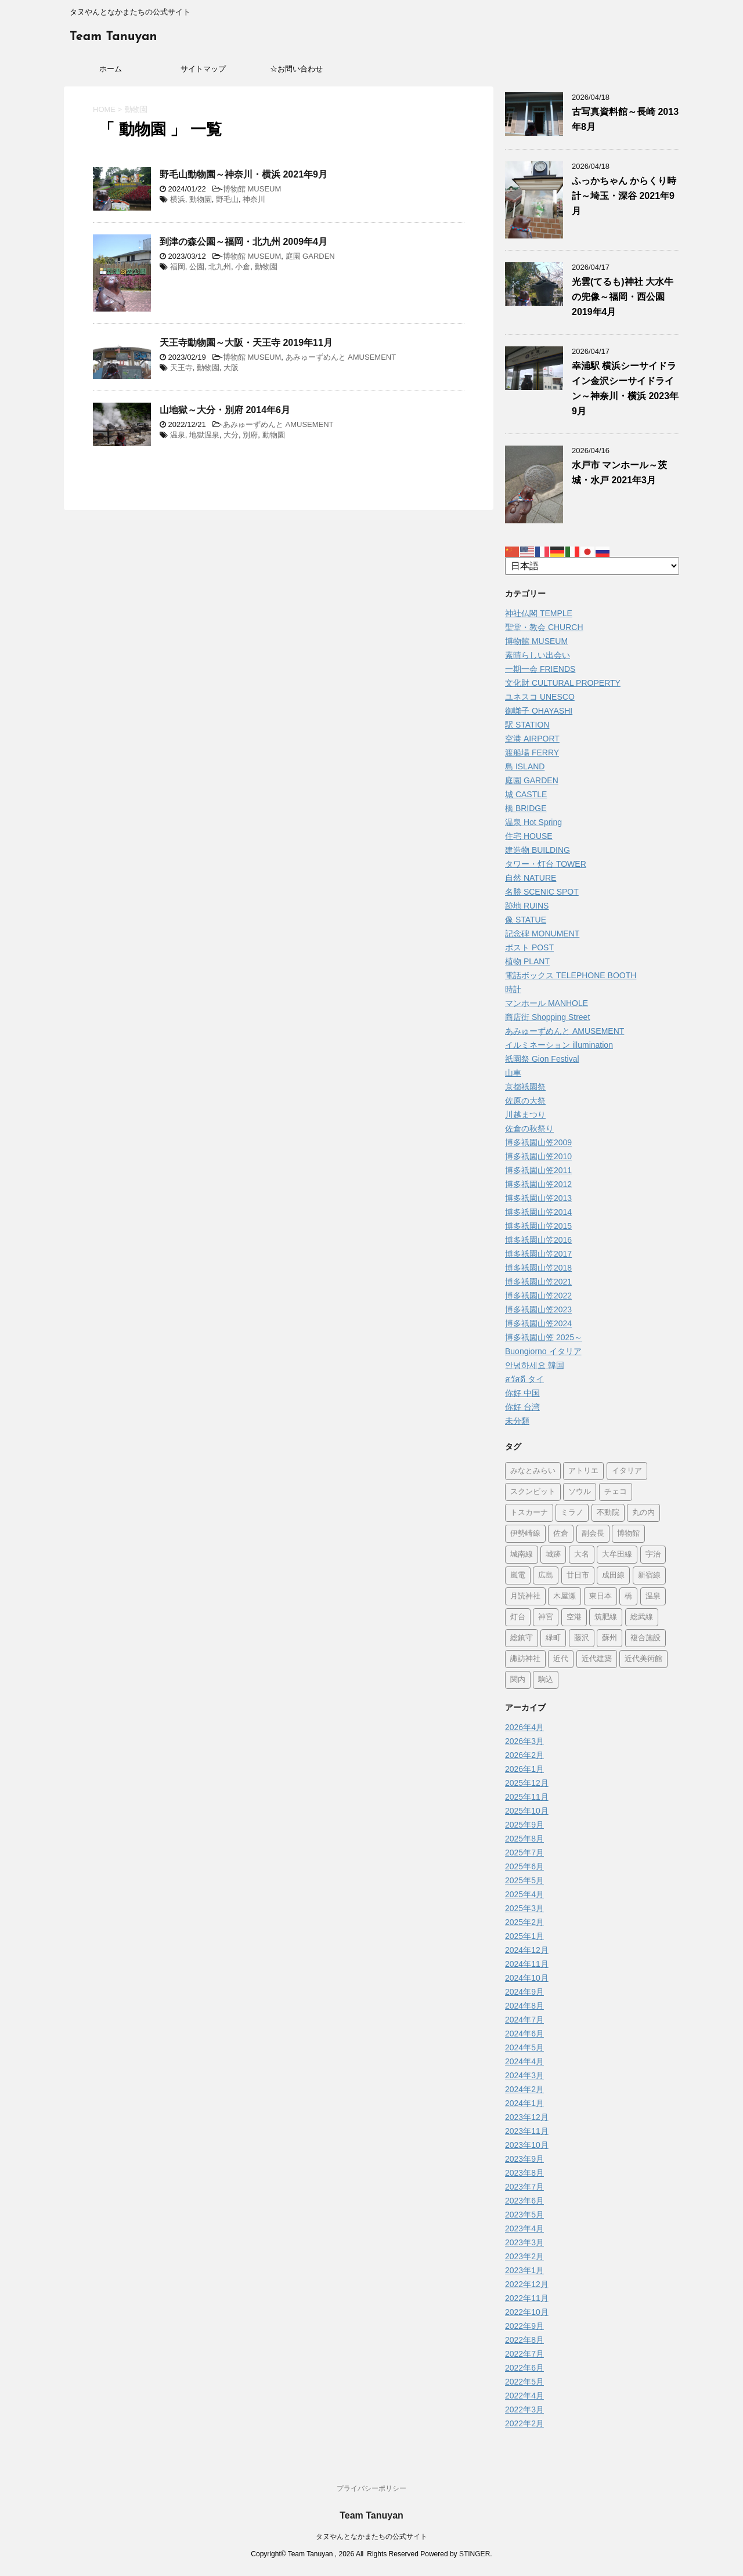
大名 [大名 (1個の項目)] (581, 1554)
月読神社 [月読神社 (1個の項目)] (525, 1596)
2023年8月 (524, 2172)
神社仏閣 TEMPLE (538, 613)
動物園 (200, 199)
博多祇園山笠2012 (538, 1184)
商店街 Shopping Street (547, 1017)
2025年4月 (524, 1894)
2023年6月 (524, 2200)
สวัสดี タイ (524, 1379)
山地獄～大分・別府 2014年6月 (225, 410)
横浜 (177, 199)
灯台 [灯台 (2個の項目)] (517, 1617)
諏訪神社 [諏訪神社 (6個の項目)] (525, 1659)
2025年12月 (527, 1783)
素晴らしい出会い (537, 655)
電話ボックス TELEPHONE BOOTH (570, 975)
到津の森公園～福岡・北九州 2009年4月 (243, 242)
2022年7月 (524, 2353)
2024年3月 (524, 2075)
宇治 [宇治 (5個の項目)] (653, 1554)
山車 (513, 1072)
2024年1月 (524, 2103)
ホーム (110, 68)
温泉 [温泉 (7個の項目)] (653, 1596)
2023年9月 (524, 2158)
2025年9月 (524, 1824)
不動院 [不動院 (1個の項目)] (608, 1513)
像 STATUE (525, 919)
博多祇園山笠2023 (538, 1309)
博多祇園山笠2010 (538, 1156)
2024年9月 (524, 1991)
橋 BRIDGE (526, 808)
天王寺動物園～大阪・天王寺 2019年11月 (246, 343)
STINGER (474, 2554)
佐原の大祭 (525, 1100)
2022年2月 (524, 2423)
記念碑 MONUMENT (542, 933)
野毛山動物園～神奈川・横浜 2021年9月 (243, 174)
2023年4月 (524, 2228)
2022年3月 (524, 2409)
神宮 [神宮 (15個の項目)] (545, 1617)
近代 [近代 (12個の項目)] (560, 1659)
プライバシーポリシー (371, 2488)
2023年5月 (524, 2214)
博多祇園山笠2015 (538, 1226)
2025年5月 (524, 1880)
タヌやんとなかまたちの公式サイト (371, 2536)
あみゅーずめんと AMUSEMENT (341, 357)
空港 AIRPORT (532, 738)
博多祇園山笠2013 (538, 1198)
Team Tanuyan (113, 37)
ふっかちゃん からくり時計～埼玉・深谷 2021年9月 (624, 196)
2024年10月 (527, 1977)
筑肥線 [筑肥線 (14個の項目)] (605, 1617)
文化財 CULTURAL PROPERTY (563, 683)
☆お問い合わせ (296, 68)
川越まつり (525, 1114)
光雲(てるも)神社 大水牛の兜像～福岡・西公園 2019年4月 (622, 297)
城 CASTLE (526, 794)
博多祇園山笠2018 (538, 1267)
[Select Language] (592, 566)
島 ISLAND (524, 766)
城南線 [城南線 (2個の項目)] (521, 1554)
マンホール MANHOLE (546, 1003)
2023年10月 (527, 2145)
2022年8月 (524, 2340)
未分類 (517, 1421)
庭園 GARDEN (310, 256)
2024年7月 (524, 2019)
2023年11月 (527, 2131)
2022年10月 (527, 2312)
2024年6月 (524, 2033)
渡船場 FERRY (532, 752)
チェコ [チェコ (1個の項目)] (615, 1492)
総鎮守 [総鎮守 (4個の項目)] (521, 1638)
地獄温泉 (204, 434)
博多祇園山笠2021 (538, 1281)
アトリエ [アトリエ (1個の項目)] (583, 1471)
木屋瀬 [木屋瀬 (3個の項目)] (564, 1596)
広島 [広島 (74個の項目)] (545, 1575)
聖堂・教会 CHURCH (544, 627)
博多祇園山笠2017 (538, 1253)
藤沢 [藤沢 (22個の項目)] (581, 1638)
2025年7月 (524, 1852)
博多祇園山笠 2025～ (543, 1337)
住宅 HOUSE (529, 836)
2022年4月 (524, 2395)
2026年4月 (524, 1727)
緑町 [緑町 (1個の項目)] (553, 1638)
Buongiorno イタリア (543, 1351)
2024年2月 (524, 2089)
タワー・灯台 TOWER (545, 864)
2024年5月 (524, 2047)
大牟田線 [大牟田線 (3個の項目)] (617, 1554)
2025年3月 (524, 1908)
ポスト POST (529, 947)
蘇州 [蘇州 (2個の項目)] (609, 1638)
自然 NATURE (530, 877)
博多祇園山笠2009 (538, 1142)
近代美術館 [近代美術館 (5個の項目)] (643, 1659)
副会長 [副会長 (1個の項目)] (593, 1533)
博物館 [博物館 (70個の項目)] (628, 1533)
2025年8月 (524, 1838)
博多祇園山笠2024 (538, 1323)
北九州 (219, 266)
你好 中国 (522, 1393)
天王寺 (181, 367)
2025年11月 (527, 1796)
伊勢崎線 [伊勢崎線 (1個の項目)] (525, 1533)
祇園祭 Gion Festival (542, 1058)
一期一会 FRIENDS (540, 669)
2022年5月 (524, 2381)
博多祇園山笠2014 (538, 1212)
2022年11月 (527, 2298)
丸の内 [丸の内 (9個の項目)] (643, 1513)
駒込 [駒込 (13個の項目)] (545, 1680)
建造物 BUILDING (537, 850)
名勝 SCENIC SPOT (542, 891)
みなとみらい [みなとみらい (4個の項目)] (533, 1471)
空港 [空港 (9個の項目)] (574, 1617)
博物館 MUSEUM (252, 188)
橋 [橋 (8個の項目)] (628, 1596)
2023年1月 (524, 2270)
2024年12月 (527, 1950)
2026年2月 (524, 1755)
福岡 (177, 266)
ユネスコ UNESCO (540, 696)
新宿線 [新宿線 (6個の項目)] (649, 1575)
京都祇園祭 (525, 1086)
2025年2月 (524, 1922)
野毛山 (227, 199)
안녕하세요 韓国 (534, 1365)
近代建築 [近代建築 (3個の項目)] (597, 1659)
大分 (231, 434)
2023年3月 (524, 2242)
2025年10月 (527, 1810)
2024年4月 (524, 2061)
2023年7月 (524, 2186)
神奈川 (254, 199)
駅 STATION (527, 724)
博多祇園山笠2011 (538, 1170)
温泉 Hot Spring (533, 822)
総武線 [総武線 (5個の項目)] (641, 1617)
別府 (250, 434)
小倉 (242, 266)
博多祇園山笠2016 (538, 1239)
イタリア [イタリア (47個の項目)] (627, 1471)
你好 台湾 (522, 1407)
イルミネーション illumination (559, 1045)
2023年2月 (524, 2256)
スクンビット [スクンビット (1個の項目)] (533, 1492)
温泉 (177, 434)
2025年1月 (524, 1936)
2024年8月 (524, 2005)
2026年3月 (524, 1741)
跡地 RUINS (527, 905)
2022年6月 (524, 2367)
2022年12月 (527, 2284)
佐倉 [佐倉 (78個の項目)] (560, 1533)
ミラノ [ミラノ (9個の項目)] (572, 1513)
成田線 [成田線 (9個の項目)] (613, 1575)
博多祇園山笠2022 (538, 1295)
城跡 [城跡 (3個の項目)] (553, 1554)
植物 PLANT (527, 961)
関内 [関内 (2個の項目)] (517, 1680)
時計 (513, 989)
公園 (196, 266)
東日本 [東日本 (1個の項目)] (600, 1596)
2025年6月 (524, 1866)
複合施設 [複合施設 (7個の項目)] (645, 1638)
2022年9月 (524, 2326)
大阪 (231, 367)
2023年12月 (527, 2117)
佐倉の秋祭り (529, 1128)
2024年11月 (527, 1964)
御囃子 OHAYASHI (538, 710)
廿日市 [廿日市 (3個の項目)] (578, 1575)
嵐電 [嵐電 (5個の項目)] (517, 1575)
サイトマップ (203, 68)
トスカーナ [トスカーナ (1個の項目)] (529, 1513)
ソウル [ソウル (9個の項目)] (579, 1492)
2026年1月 (524, 1769)
